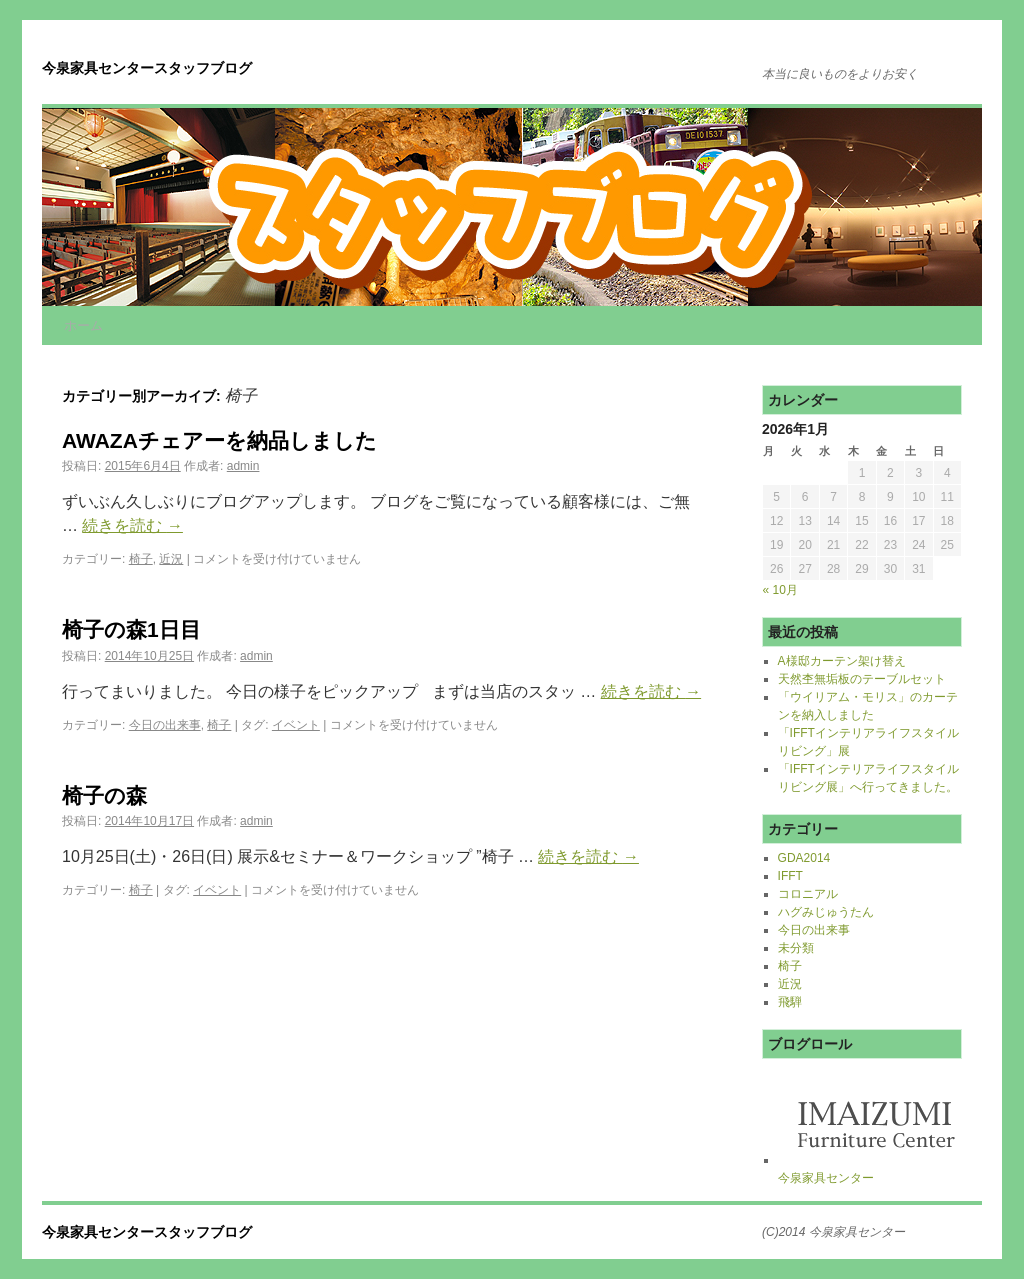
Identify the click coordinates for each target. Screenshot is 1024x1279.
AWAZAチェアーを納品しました (219, 440)
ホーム (83, 325)
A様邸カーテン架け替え (842, 661)
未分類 (796, 948)
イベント (296, 725)
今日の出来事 (165, 725)
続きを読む (132, 525)
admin (243, 466)
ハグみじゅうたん (826, 912)
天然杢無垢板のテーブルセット (862, 679)
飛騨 (790, 1002)
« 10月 (780, 590)
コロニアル (808, 894)
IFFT (790, 876)
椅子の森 (104, 795)
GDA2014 (804, 858)
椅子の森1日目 (131, 629)
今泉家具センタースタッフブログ (147, 68)
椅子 (141, 559)
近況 (171, 559)
